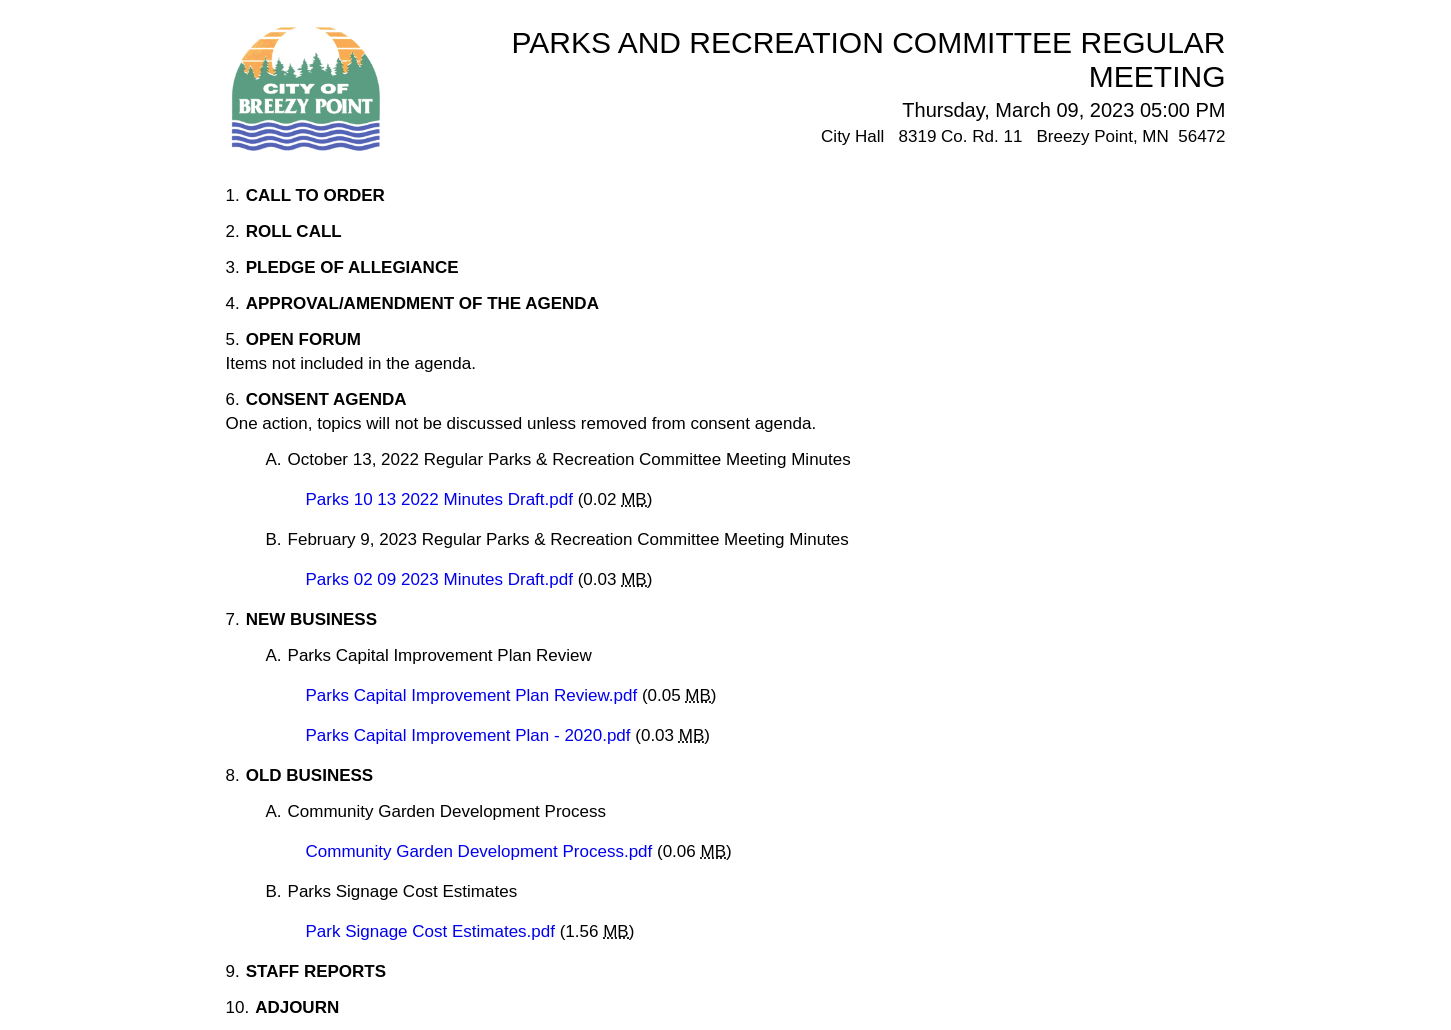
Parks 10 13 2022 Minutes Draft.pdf (442, 499)
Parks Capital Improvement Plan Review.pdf (474, 695)
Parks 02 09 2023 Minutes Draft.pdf (442, 579)
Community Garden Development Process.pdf (482, 851)
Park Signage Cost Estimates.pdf (433, 931)
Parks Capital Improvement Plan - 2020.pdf (471, 735)
